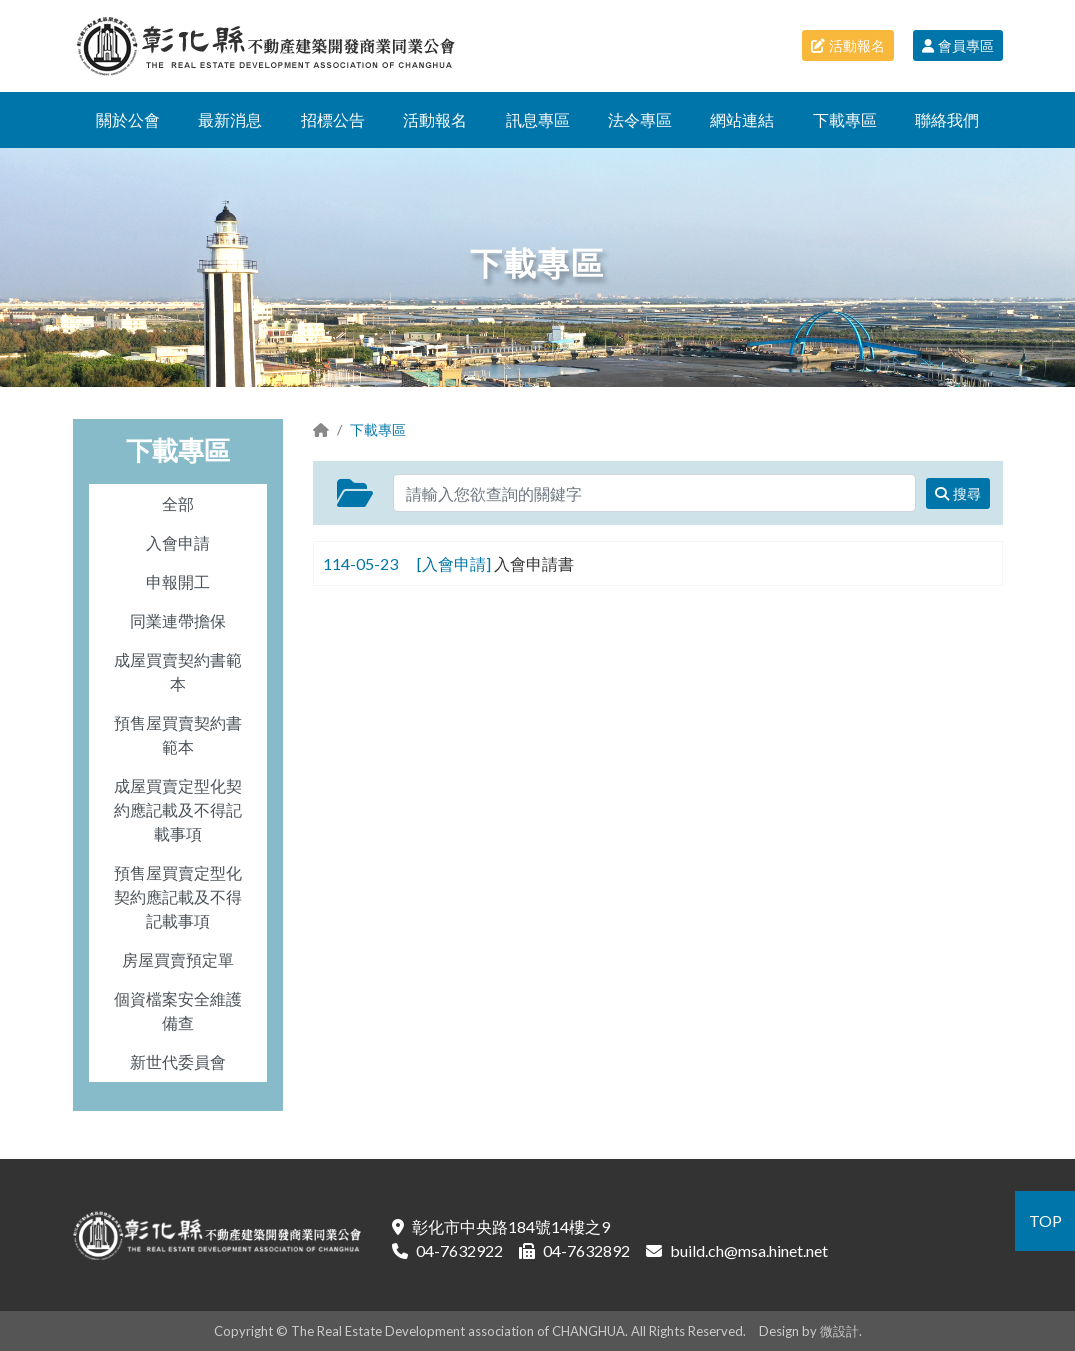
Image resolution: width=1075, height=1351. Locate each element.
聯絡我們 (947, 119)
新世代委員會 (178, 1061)
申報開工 (178, 581)
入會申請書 (534, 563)
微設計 (839, 1331)
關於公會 (128, 119)
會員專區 (958, 45)
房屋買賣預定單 (178, 959)
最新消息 (230, 119)
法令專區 (640, 119)
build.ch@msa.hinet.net (749, 1250)
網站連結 (742, 119)
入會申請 (178, 542)
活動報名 (848, 45)
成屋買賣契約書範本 (178, 671)
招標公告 (333, 119)
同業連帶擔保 (178, 620)
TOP (1045, 1220)
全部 (178, 503)
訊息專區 (538, 119)
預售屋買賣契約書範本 (178, 734)
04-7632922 (459, 1250)
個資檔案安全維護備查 (178, 1010)
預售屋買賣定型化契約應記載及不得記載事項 (178, 896)
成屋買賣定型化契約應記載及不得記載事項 (178, 809)
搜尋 (958, 493)
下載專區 (845, 119)
